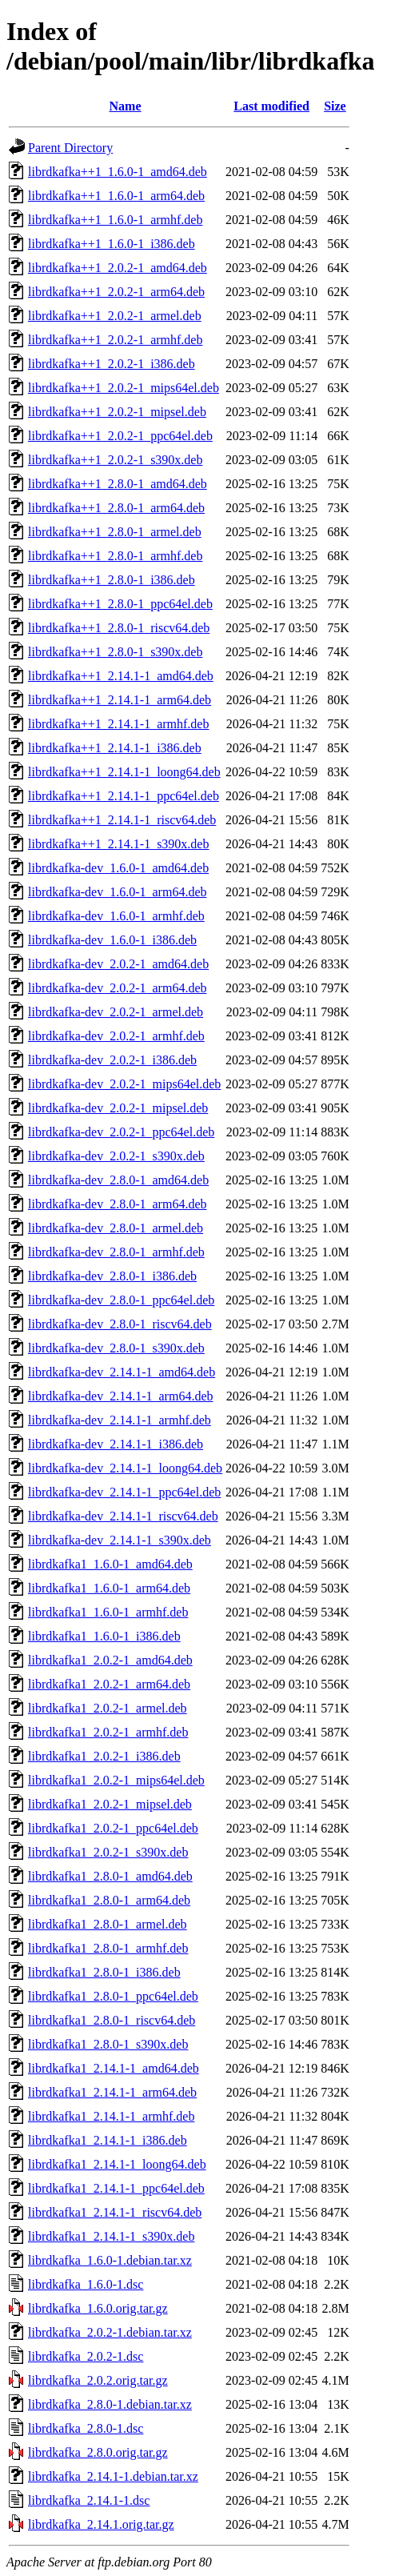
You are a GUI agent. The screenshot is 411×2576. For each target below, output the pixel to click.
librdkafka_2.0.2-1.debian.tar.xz (110, 2332)
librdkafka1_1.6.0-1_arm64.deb (109, 1588)
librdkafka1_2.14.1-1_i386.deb (107, 2140)
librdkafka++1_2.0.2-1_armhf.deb (115, 340)
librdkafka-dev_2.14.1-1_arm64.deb (120, 1396)
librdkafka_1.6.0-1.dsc (85, 2284)
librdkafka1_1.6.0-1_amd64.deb (110, 1564)
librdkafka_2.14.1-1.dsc (89, 2500)
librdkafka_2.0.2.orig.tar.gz (98, 2380)
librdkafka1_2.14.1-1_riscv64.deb (115, 2212)
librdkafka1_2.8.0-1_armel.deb (107, 1924)
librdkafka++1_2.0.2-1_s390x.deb (115, 460)
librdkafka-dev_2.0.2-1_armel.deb (115, 1012)
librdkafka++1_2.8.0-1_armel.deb (115, 532)
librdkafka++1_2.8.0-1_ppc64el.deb (120, 604)
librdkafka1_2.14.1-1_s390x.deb (111, 2236)
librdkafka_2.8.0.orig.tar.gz (98, 2452)
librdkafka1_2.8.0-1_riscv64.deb (111, 2020)
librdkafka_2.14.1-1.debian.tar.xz (113, 2476)
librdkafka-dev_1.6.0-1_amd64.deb (118, 868)
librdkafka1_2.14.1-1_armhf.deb (111, 2116)
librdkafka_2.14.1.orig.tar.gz (101, 2524)
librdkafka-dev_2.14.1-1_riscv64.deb (123, 1516)
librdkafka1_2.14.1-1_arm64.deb (112, 2092)
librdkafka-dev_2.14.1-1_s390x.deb (119, 1540)
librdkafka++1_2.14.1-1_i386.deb (115, 748)
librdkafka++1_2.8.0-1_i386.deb (111, 580)
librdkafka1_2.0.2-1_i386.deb (104, 1756)
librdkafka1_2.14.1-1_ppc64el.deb (116, 2188)
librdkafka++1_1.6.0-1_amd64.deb (117, 171)
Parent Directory (70, 147)
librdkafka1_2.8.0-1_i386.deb (104, 1972)
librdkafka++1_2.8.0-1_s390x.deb (115, 652)
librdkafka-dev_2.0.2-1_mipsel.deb (118, 1108)
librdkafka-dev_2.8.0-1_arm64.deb (117, 1204)
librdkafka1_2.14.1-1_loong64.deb (117, 2164)
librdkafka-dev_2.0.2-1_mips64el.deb (124, 1084)
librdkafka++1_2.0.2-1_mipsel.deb (117, 412)
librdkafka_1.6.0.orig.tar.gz (98, 2308)
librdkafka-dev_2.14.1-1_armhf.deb (119, 1420)
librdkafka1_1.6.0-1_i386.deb (104, 1636)
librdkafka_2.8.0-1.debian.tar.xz (110, 2404)
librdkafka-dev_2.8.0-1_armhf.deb (116, 1252)
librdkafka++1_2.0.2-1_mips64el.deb (123, 388)
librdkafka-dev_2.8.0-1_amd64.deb (118, 1180)
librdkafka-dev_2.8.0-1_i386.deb (112, 1276)
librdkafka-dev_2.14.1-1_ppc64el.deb (124, 1492)
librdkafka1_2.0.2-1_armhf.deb (108, 1732)
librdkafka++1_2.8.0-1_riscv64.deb (118, 628)
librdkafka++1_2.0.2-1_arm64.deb (116, 291)
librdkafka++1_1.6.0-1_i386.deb (111, 243)
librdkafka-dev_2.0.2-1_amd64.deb (118, 964)
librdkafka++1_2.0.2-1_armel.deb (115, 316)
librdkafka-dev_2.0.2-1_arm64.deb (117, 988)
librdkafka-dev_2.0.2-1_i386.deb (112, 1060)
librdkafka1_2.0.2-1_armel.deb (107, 1708)
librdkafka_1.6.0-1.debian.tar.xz (110, 2260)
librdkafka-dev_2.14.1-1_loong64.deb (125, 1468)
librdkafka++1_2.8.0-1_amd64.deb (117, 484)
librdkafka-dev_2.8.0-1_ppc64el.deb (121, 1300)
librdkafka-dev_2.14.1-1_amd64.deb (121, 1372)
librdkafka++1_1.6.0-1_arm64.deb (116, 195)
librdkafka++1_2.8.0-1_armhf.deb (115, 556)
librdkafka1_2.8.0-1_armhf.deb (108, 1948)
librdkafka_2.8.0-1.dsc (85, 2428)
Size (335, 106)
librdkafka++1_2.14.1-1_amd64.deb (120, 676)
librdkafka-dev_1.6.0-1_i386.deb (112, 940)
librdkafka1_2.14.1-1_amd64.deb (113, 2068)
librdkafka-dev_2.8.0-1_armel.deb (115, 1228)
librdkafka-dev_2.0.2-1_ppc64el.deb (121, 1132)
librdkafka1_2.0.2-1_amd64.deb (110, 1660)
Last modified (271, 106)
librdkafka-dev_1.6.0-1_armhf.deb (116, 916)
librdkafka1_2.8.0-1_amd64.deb (110, 1876)
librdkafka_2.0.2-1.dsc (85, 2356)
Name (126, 106)
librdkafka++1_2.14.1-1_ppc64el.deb (123, 796)
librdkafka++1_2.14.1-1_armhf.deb (118, 724)
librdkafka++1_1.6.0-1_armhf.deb (115, 219)
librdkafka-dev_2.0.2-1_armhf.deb (116, 1036)
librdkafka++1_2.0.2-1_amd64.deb (117, 267)
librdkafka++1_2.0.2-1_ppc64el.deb (120, 436)
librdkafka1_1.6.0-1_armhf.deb (108, 1612)
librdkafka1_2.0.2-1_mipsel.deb (110, 1804)
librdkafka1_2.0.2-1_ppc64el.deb (113, 1828)
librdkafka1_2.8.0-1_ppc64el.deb (113, 1996)
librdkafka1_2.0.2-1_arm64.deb (109, 1684)
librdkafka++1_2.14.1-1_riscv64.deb (122, 820)
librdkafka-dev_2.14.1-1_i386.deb (115, 1444)
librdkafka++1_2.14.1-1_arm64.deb (119, 700)
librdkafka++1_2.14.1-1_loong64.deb (124, 772)
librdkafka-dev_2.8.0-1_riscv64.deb (120, 1324)
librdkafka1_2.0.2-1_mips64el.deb (116, 1780)
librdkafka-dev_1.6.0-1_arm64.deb (117, 892)
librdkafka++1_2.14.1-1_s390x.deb (118, 844)
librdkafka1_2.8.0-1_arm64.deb (109, 1900)
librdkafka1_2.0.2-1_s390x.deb (108, 1852)
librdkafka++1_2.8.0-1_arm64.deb (116, 508)
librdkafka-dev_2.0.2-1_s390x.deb (116, 1156)
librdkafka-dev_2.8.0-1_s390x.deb (116, 1348)
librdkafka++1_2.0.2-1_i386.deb (111, 364)
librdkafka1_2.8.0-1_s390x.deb (108, 2044)
